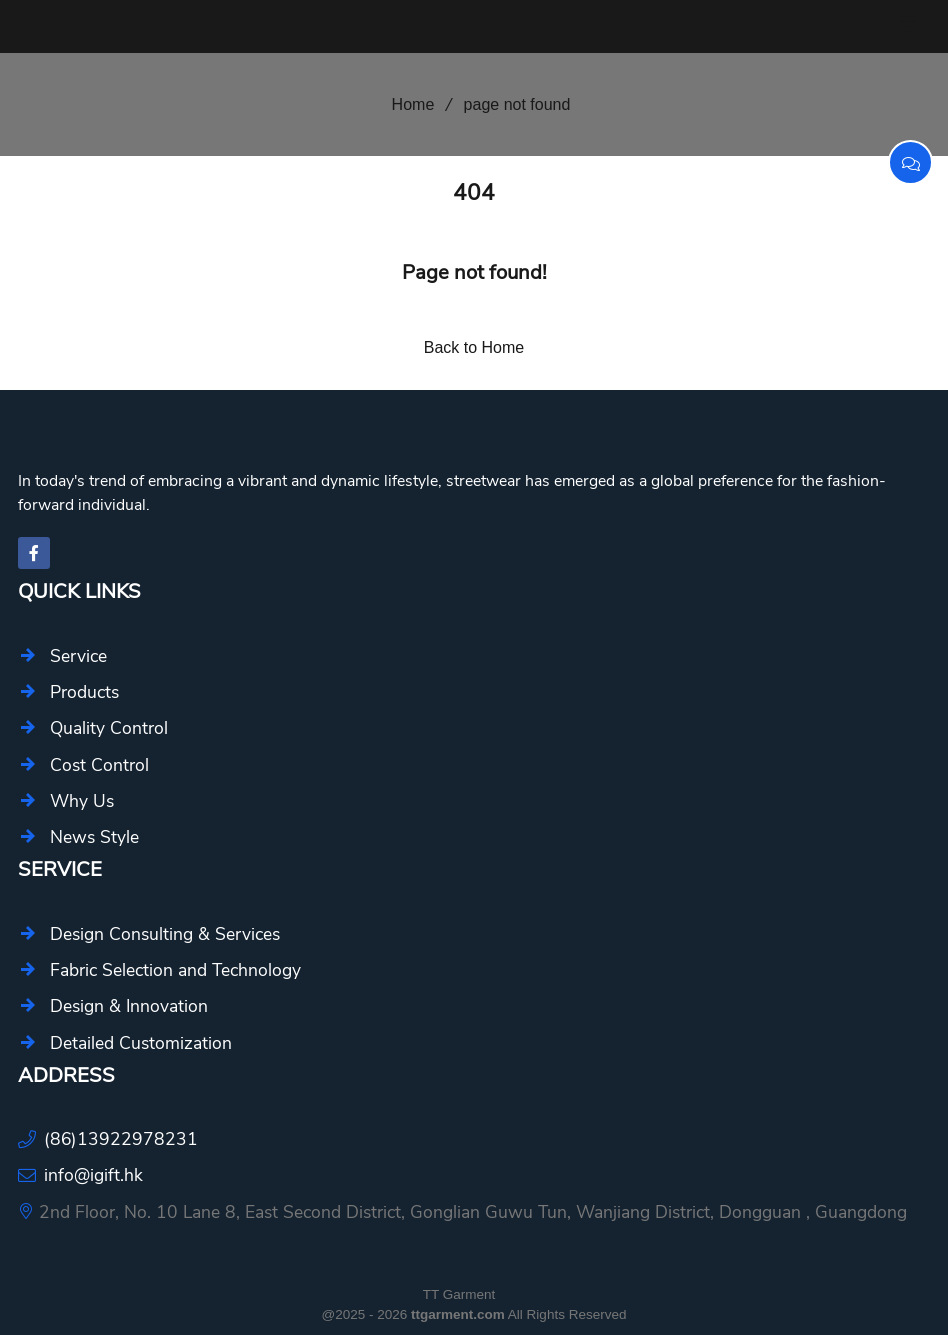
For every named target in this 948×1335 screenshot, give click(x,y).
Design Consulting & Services (165, 934)
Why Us (82, 801)
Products (84, 692)
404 (474, 192)
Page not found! (474, 272)
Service (78, 656)
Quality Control (109, 728)
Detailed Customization (141, 1043)
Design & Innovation (129, 1006)
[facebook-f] (34, 553)
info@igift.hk (93, 1175)
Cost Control (99, 765)
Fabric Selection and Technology (175, 970)
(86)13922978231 (121, 1139)
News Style (94, 837)
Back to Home (474, 347)
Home (406, 104)
